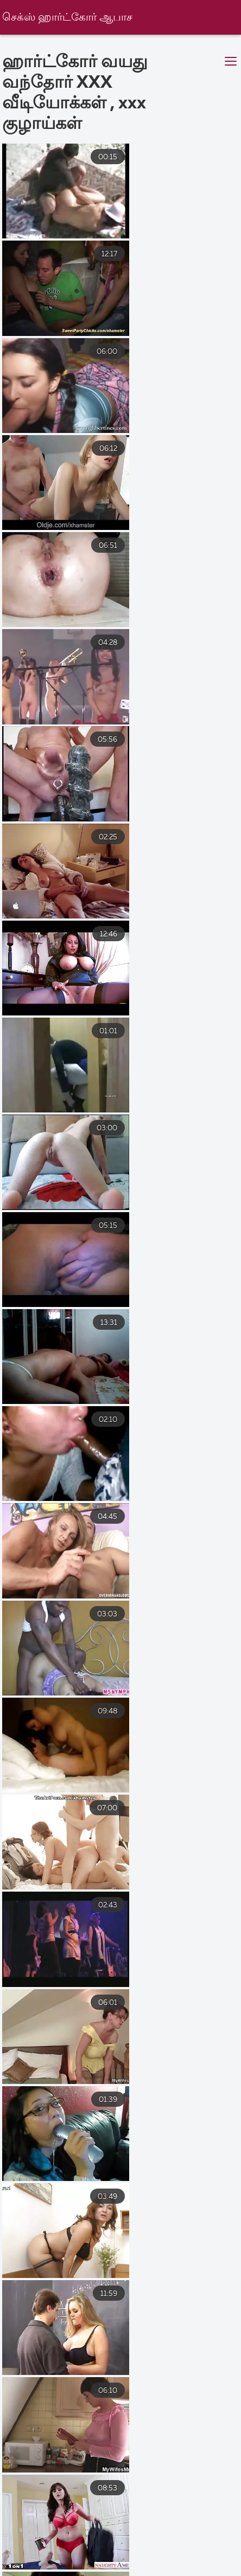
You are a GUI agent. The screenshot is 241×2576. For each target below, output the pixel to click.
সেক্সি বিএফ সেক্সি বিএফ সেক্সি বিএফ (55, 2532)
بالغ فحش (64, 2544)
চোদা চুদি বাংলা (196, 2544)
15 (54, 2357)
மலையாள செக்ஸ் (125, 2567)
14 (214, 2331)
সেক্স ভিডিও (100, 2556)
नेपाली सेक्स (157, 2532)
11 (117, 2331)
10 (85, 2331)
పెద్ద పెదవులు (34, 2556)
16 (87, 2357)
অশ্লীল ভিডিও (163, 2556)
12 (149, 2331)
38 (152, 2357)
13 (182, 2331)
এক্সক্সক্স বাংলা (126, 2544)
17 (119, 2357)
